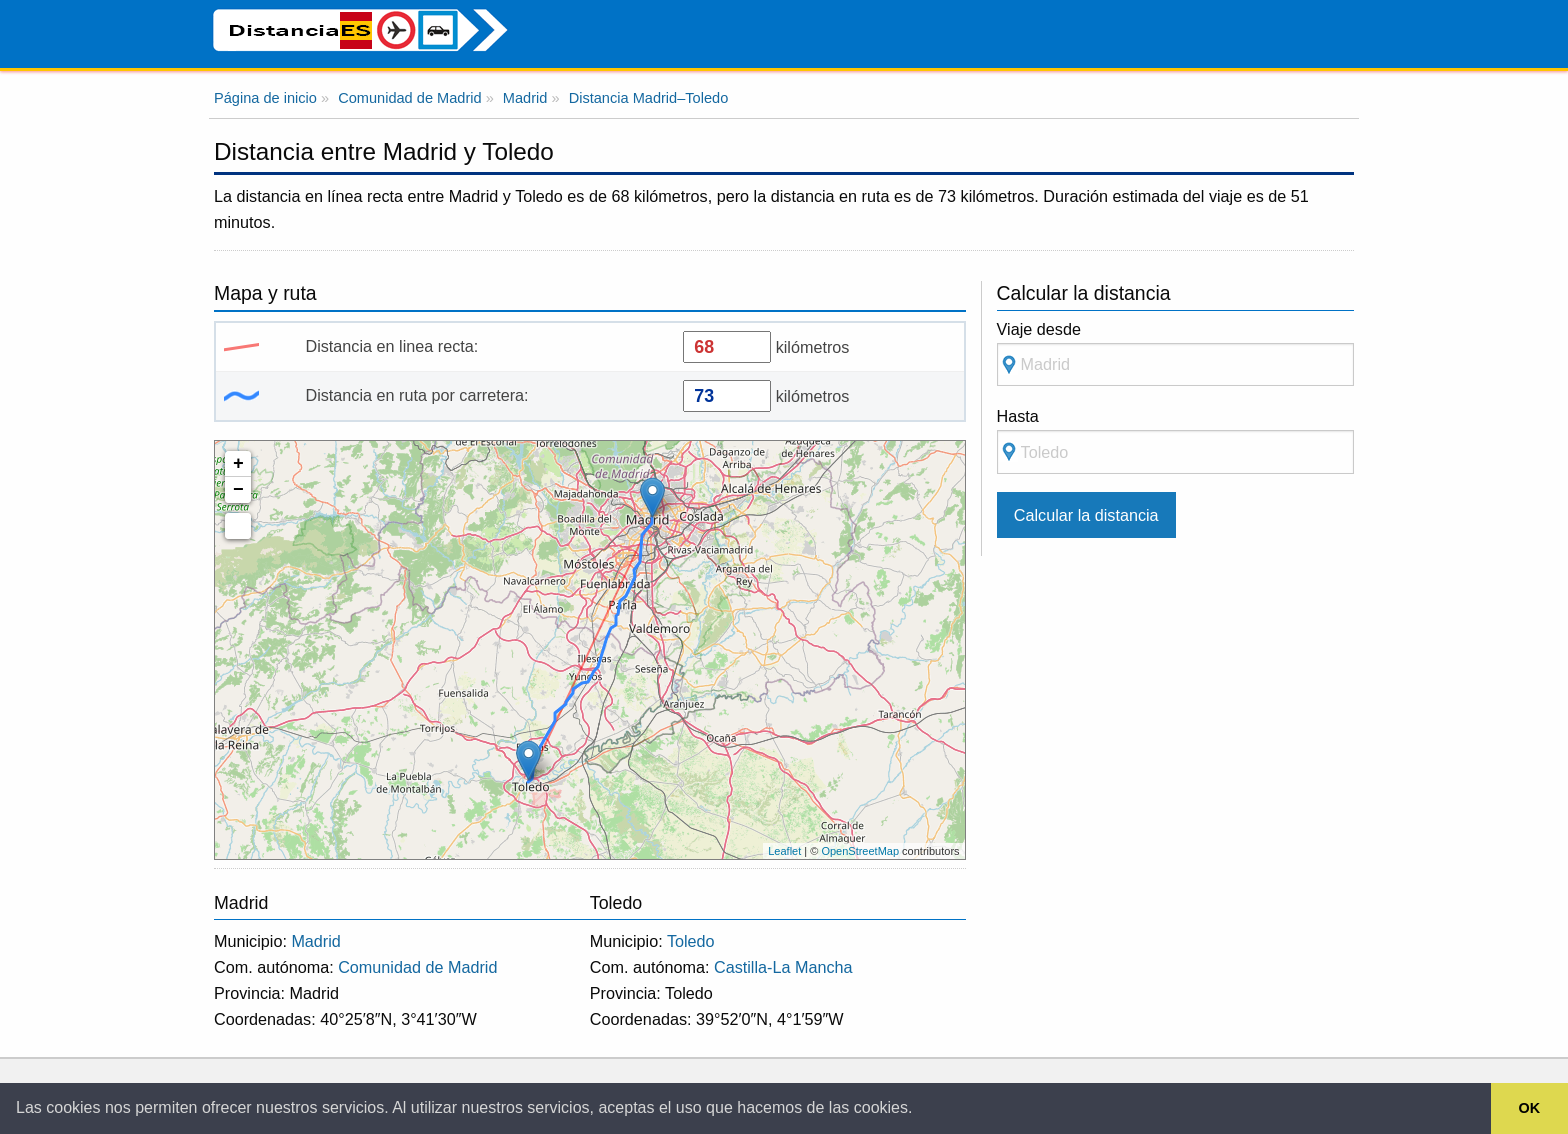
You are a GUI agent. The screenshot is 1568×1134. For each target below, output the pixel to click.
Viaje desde (1175, 353)
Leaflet (784, 851)
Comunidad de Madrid (417, 967)
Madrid (315, 941)
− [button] (238, 490)
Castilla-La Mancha (783, 967)
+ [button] (238, 464)
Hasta (1175, 440)
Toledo (691, 941)
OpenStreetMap (860, 851)
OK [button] (1530, 1108)
